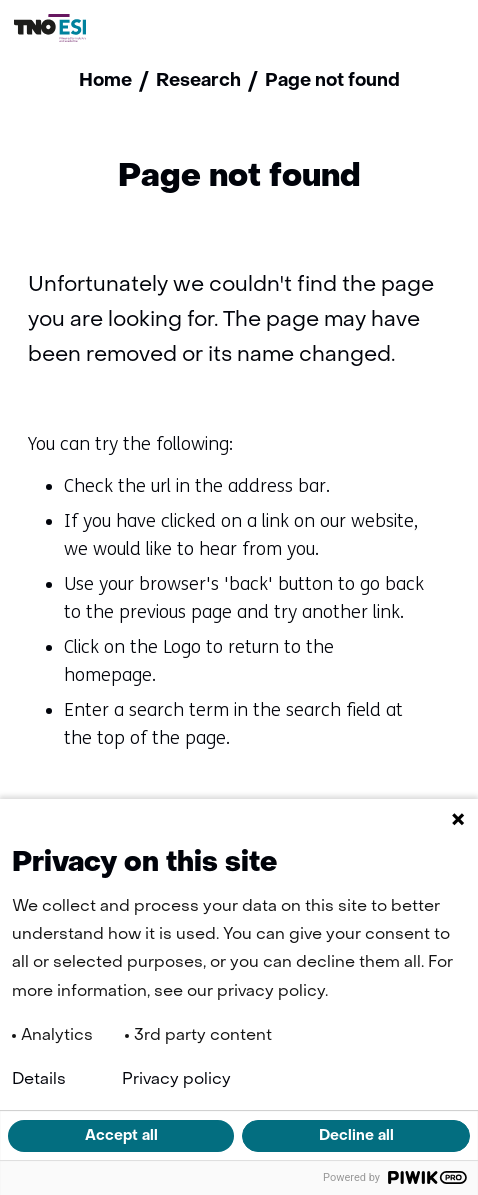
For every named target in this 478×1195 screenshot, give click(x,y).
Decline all (356, 1136)
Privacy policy (176, 1080)
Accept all (121, 1136)
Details (39, 1080)
